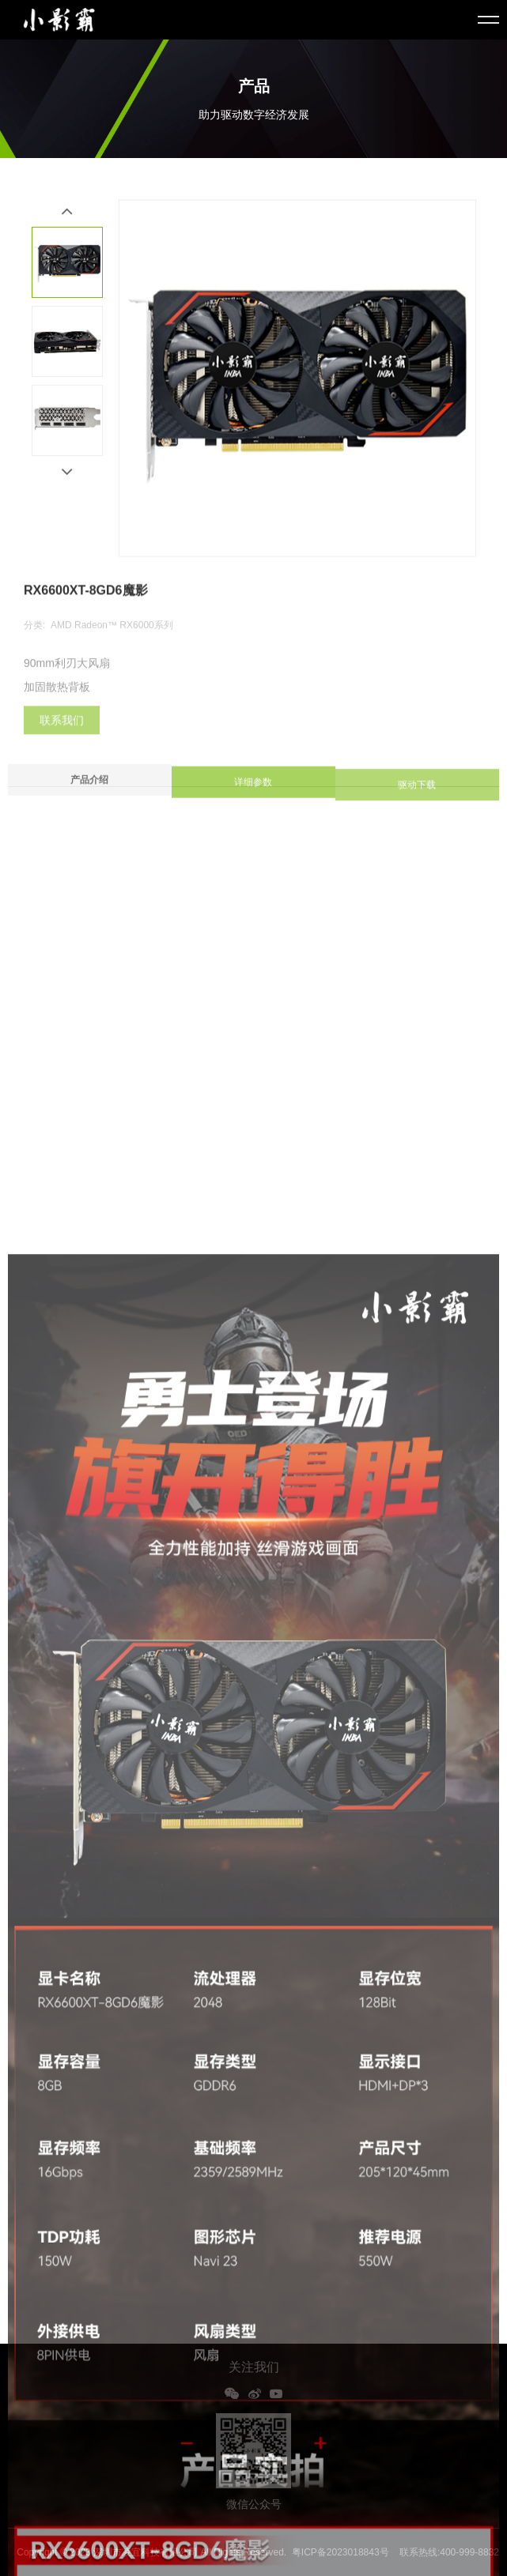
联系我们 (62, 730)
